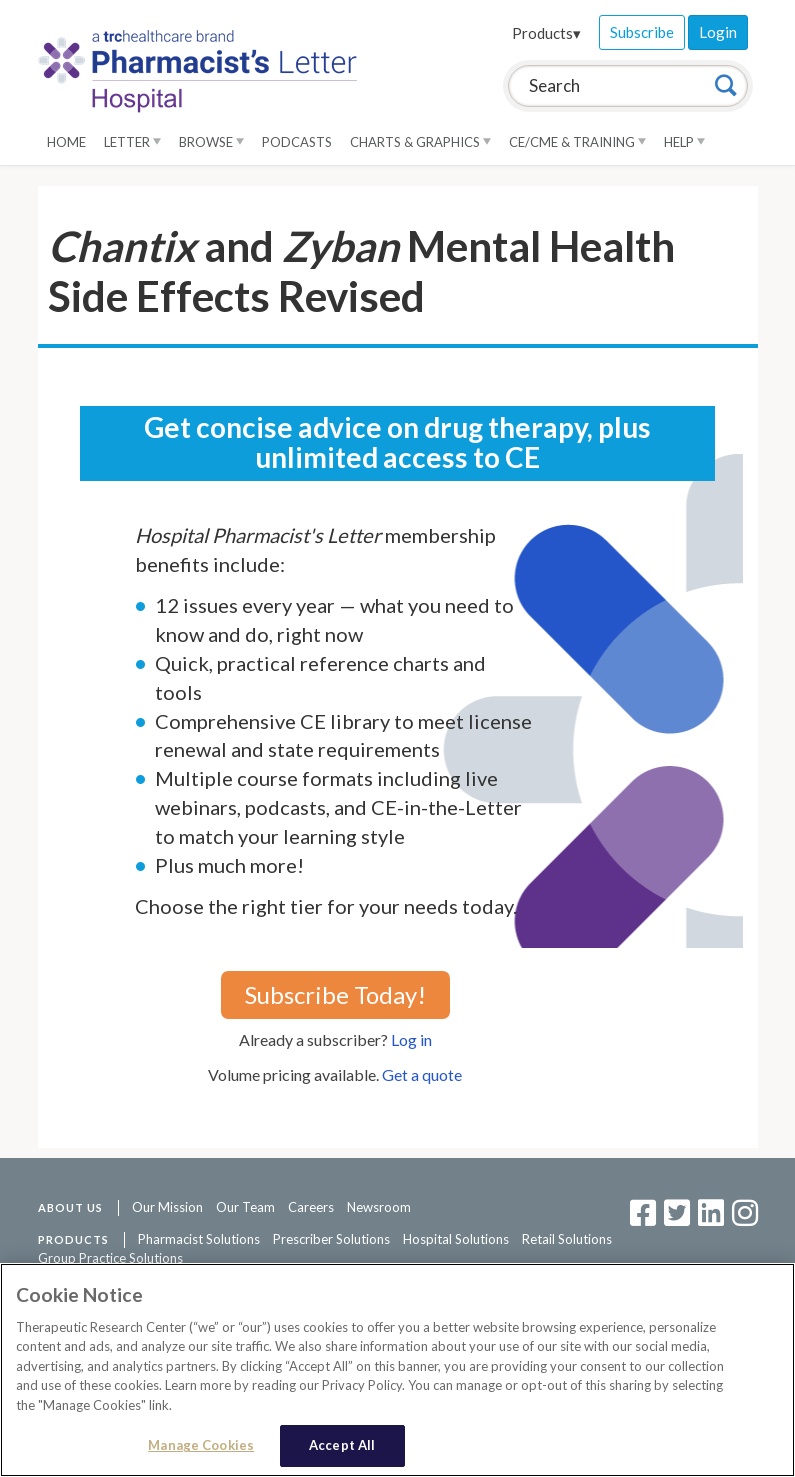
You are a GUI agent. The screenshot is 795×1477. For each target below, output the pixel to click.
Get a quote (422, 1074)
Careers (311, 1207)
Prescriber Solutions (331, 1239)
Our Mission (167, 1207)
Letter (132, 142)
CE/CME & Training (577, 142)
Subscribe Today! (335, 994)
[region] (397, 1370)
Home (66, 142)
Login (718, 32)
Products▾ (546, 33)
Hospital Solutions (456, 1239)
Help (684, 142)
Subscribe (642, 32)
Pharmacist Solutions (199, 1239)
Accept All (342, 1445)
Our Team (245, 1207)
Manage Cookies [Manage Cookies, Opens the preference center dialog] (201, 1445)
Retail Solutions (567, 1239)
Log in (411, 1039)
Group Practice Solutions (110, 1258)
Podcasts (297, 142)
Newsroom (379, 1207)
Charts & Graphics (420, 142)
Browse (211, 142)
